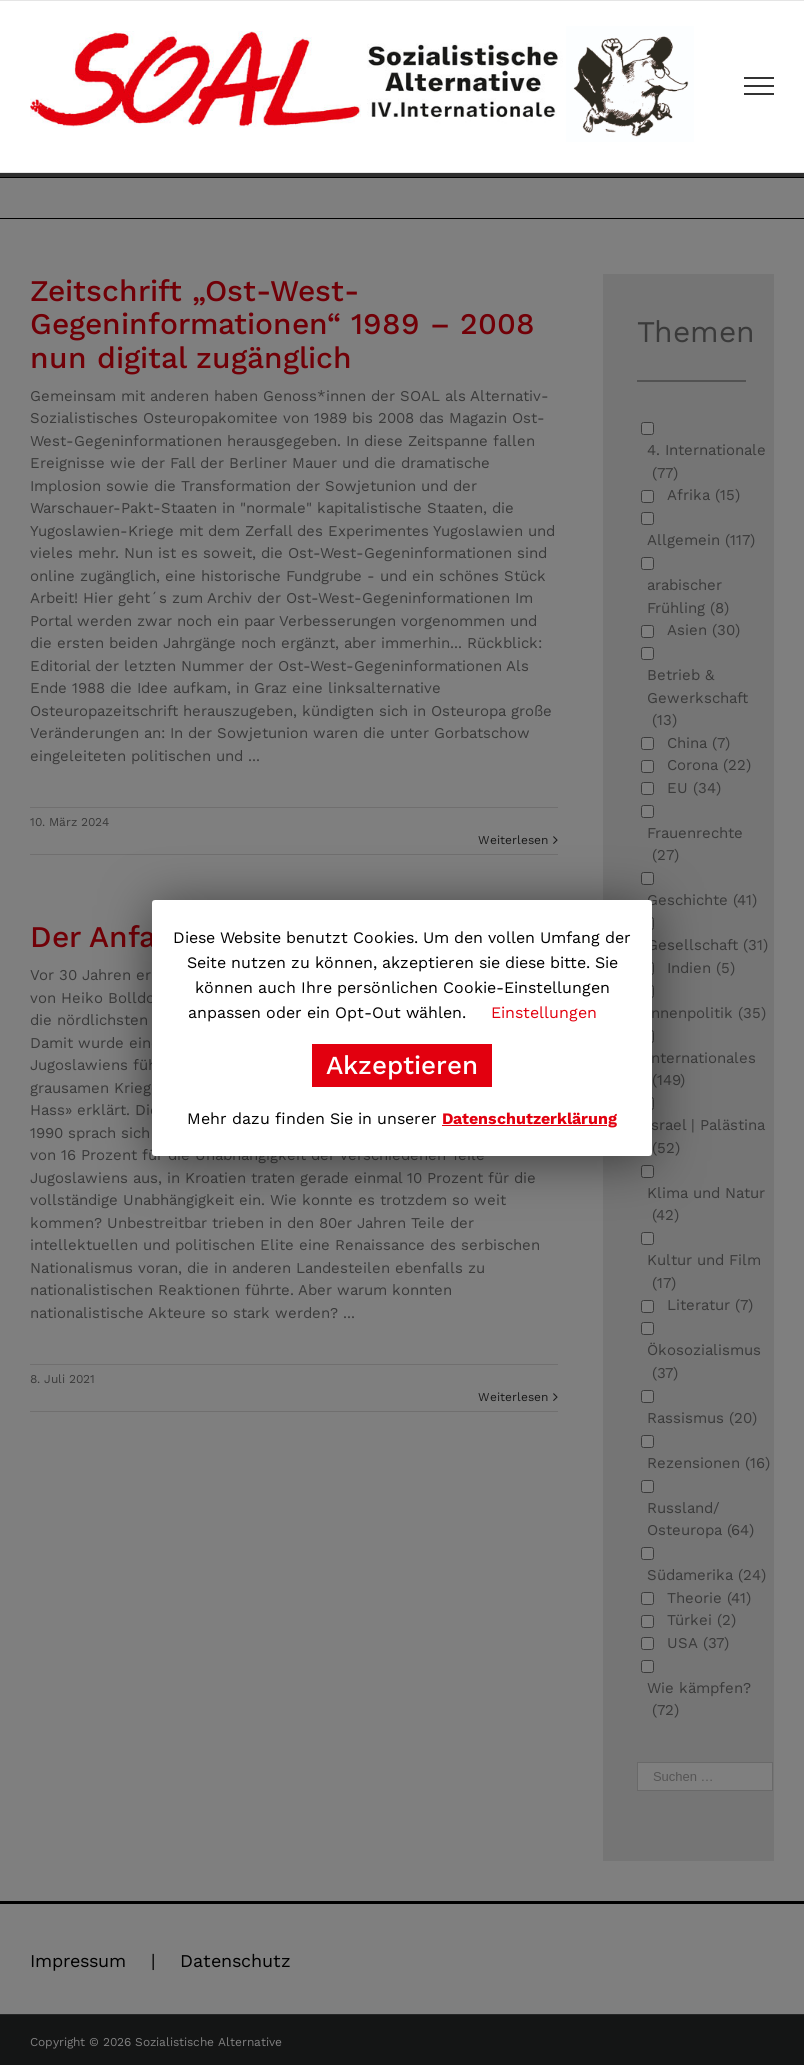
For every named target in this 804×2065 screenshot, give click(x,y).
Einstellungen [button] (544, 1012)
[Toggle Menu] (759, 86)
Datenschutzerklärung (529, 1118)
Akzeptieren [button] (402, 1065)
